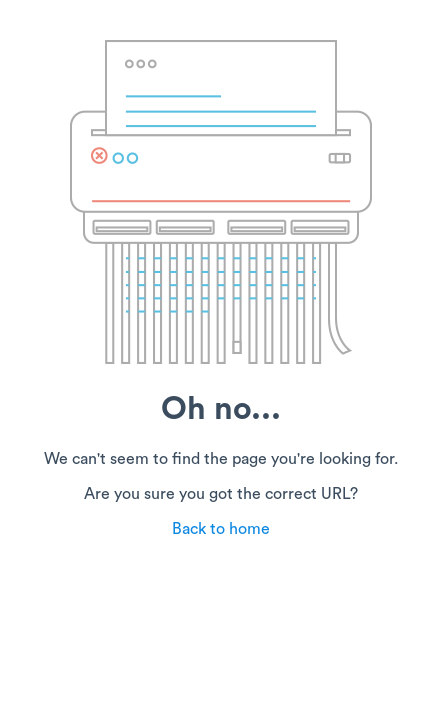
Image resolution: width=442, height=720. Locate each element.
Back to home (221, 529)
